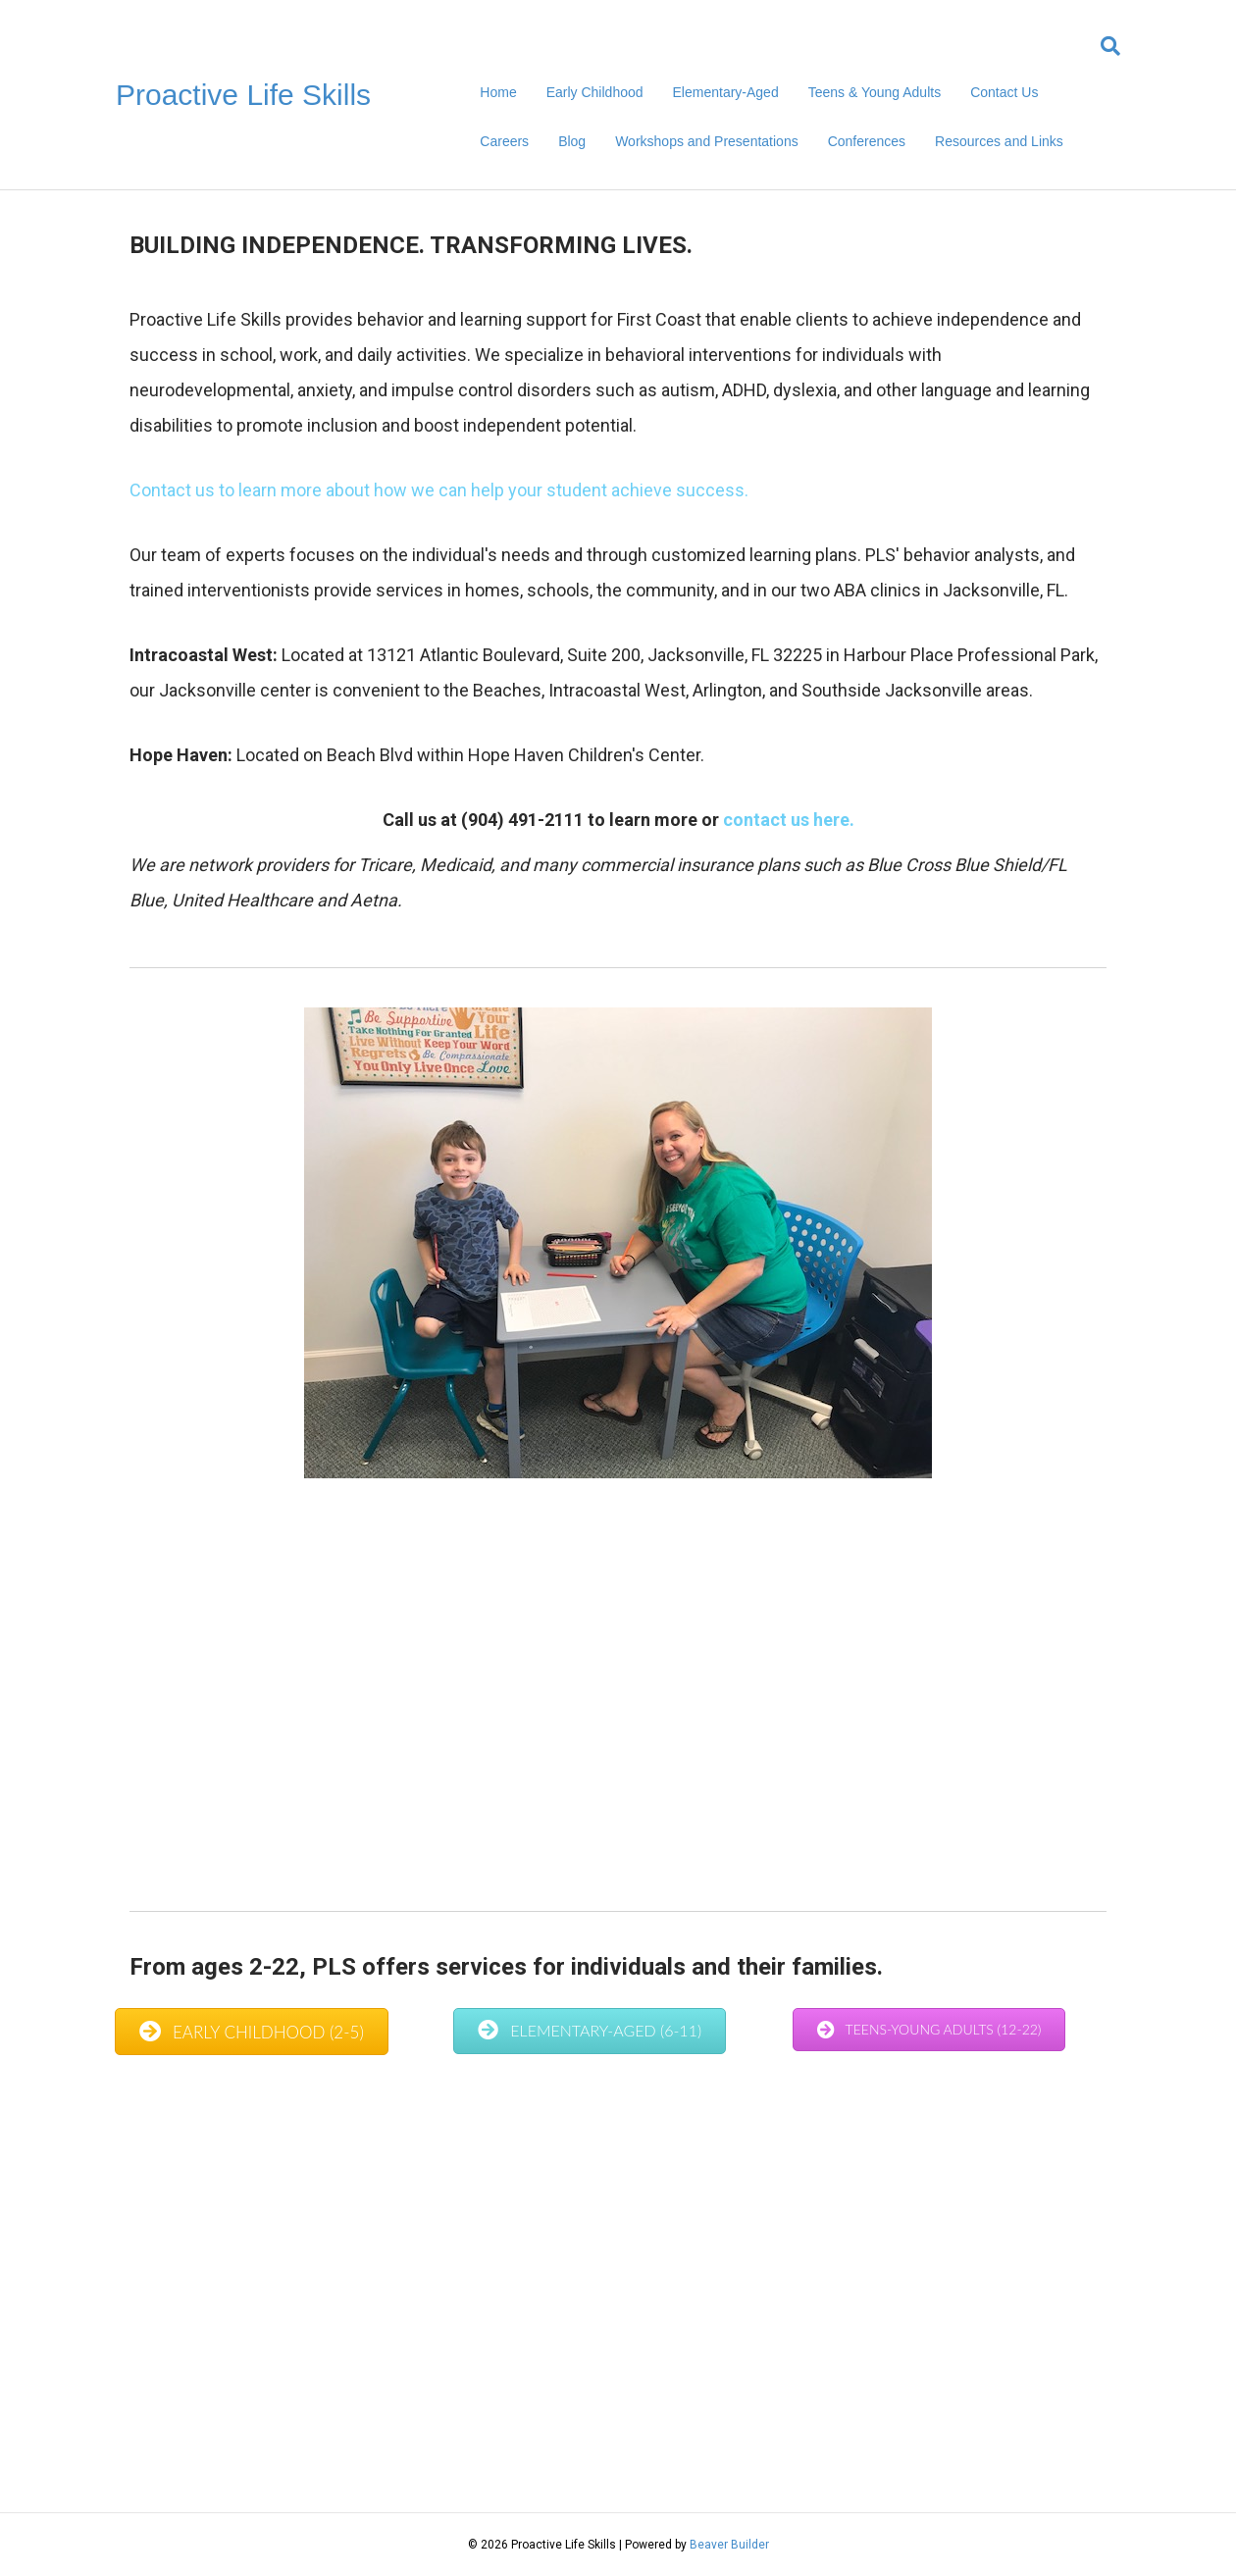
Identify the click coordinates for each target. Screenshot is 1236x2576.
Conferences (866, 141)
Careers (504, 141)
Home (498, 92)
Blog (572, 141)
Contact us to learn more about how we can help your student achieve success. (440, 490)
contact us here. (788, 819)
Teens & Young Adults (874, 92)
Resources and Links (999, 141)
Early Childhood (595, 92)
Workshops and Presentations (706, 141)
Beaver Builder (729, 2544)
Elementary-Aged (726, 92)
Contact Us (1004, 92)
